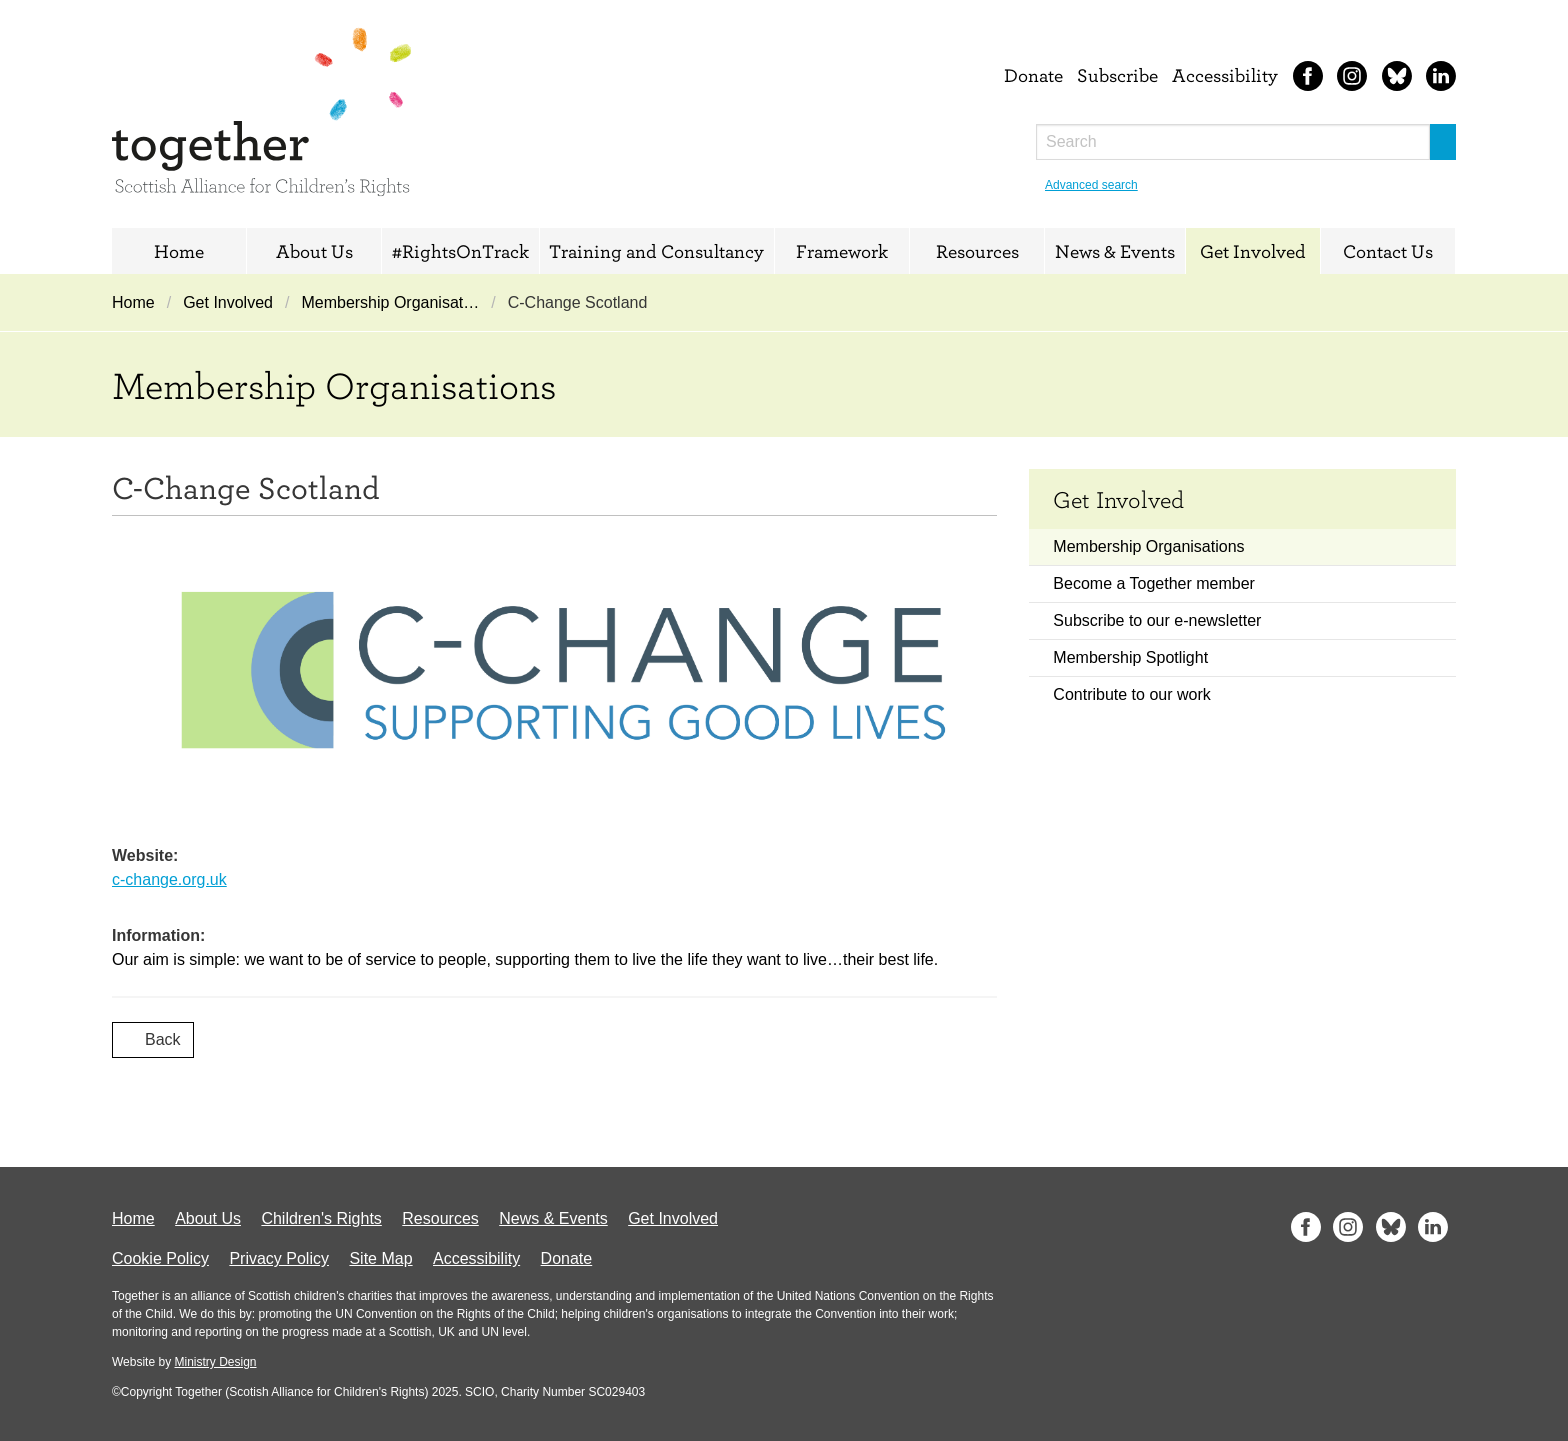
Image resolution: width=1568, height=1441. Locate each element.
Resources (977, 251)
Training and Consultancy (656, 251)
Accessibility (1225, 75)
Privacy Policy (279, 1258)
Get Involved (1253, 251)
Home (179, 251)
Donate (1033, 75)
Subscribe (1117, 75)
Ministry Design (215, 1362)
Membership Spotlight (1130, 657)
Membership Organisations (1148, 546)
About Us (314, 251)
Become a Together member (1154, 583)
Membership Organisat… (390, 302)
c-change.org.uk (169, 879)
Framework (842, 251)
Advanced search (1091, 185)
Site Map (380, 1258)
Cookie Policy (160, 1258)
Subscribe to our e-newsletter (1157, 620)
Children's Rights (321, 1218)
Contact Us (1388, 251)
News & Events (1115, 251)
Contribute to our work (1131, 694)
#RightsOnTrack (460, 251)
